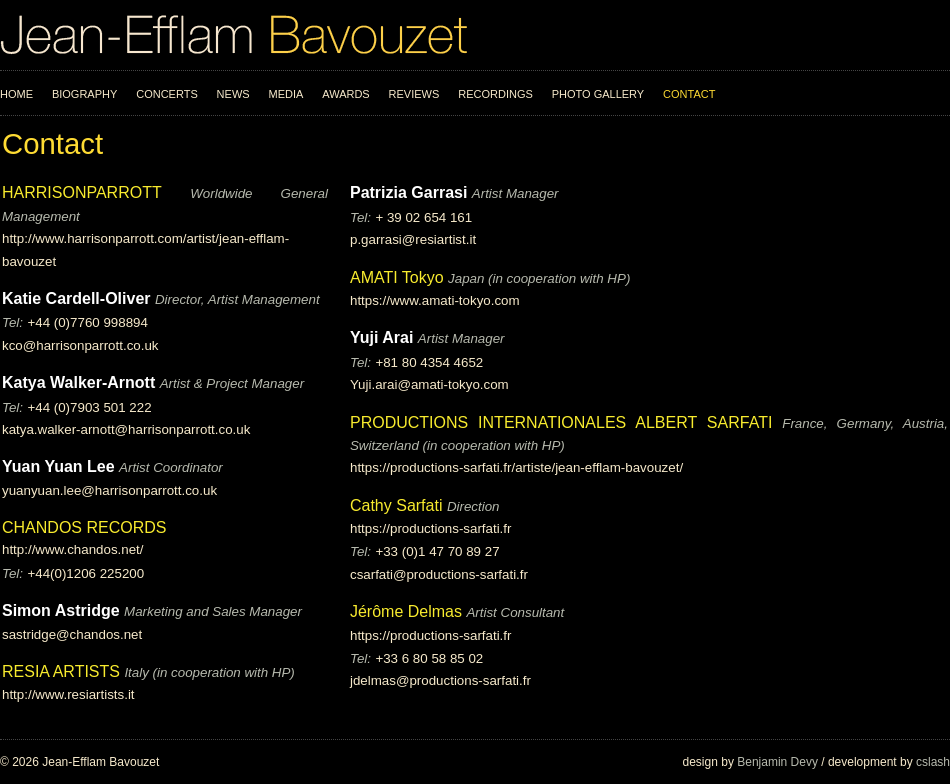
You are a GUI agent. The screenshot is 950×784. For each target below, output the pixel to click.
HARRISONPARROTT (96, 192)
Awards (345, 94)
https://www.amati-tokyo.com (435, 300)
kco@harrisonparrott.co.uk (80, 345)
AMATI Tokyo (399, 277)
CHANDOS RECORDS (84, 527)
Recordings (495, 94)
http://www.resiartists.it (68, 694)
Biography (84, 94)
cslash (933, 762)
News (233, 94)
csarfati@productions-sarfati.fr (439, 574)
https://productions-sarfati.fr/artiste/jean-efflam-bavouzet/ (516, 467)
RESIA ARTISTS (61, 671)
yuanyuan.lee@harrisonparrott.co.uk (109, 490)
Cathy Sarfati (396, 505)
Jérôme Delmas (406, 611)
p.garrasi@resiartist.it (413, 239)
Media (286, 94)
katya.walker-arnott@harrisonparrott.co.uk (126, 429)
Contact (689, 94)
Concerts (167, 94)
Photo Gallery (598, 94)
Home (16, 94)
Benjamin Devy (777, 762)
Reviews (414, 94)
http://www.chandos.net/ (73, 549)
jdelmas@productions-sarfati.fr (440, 680)
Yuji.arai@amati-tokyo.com (429, 384)
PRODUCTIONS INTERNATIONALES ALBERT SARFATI (566, 422)
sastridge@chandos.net (72, 634)
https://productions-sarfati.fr (431, 528)
